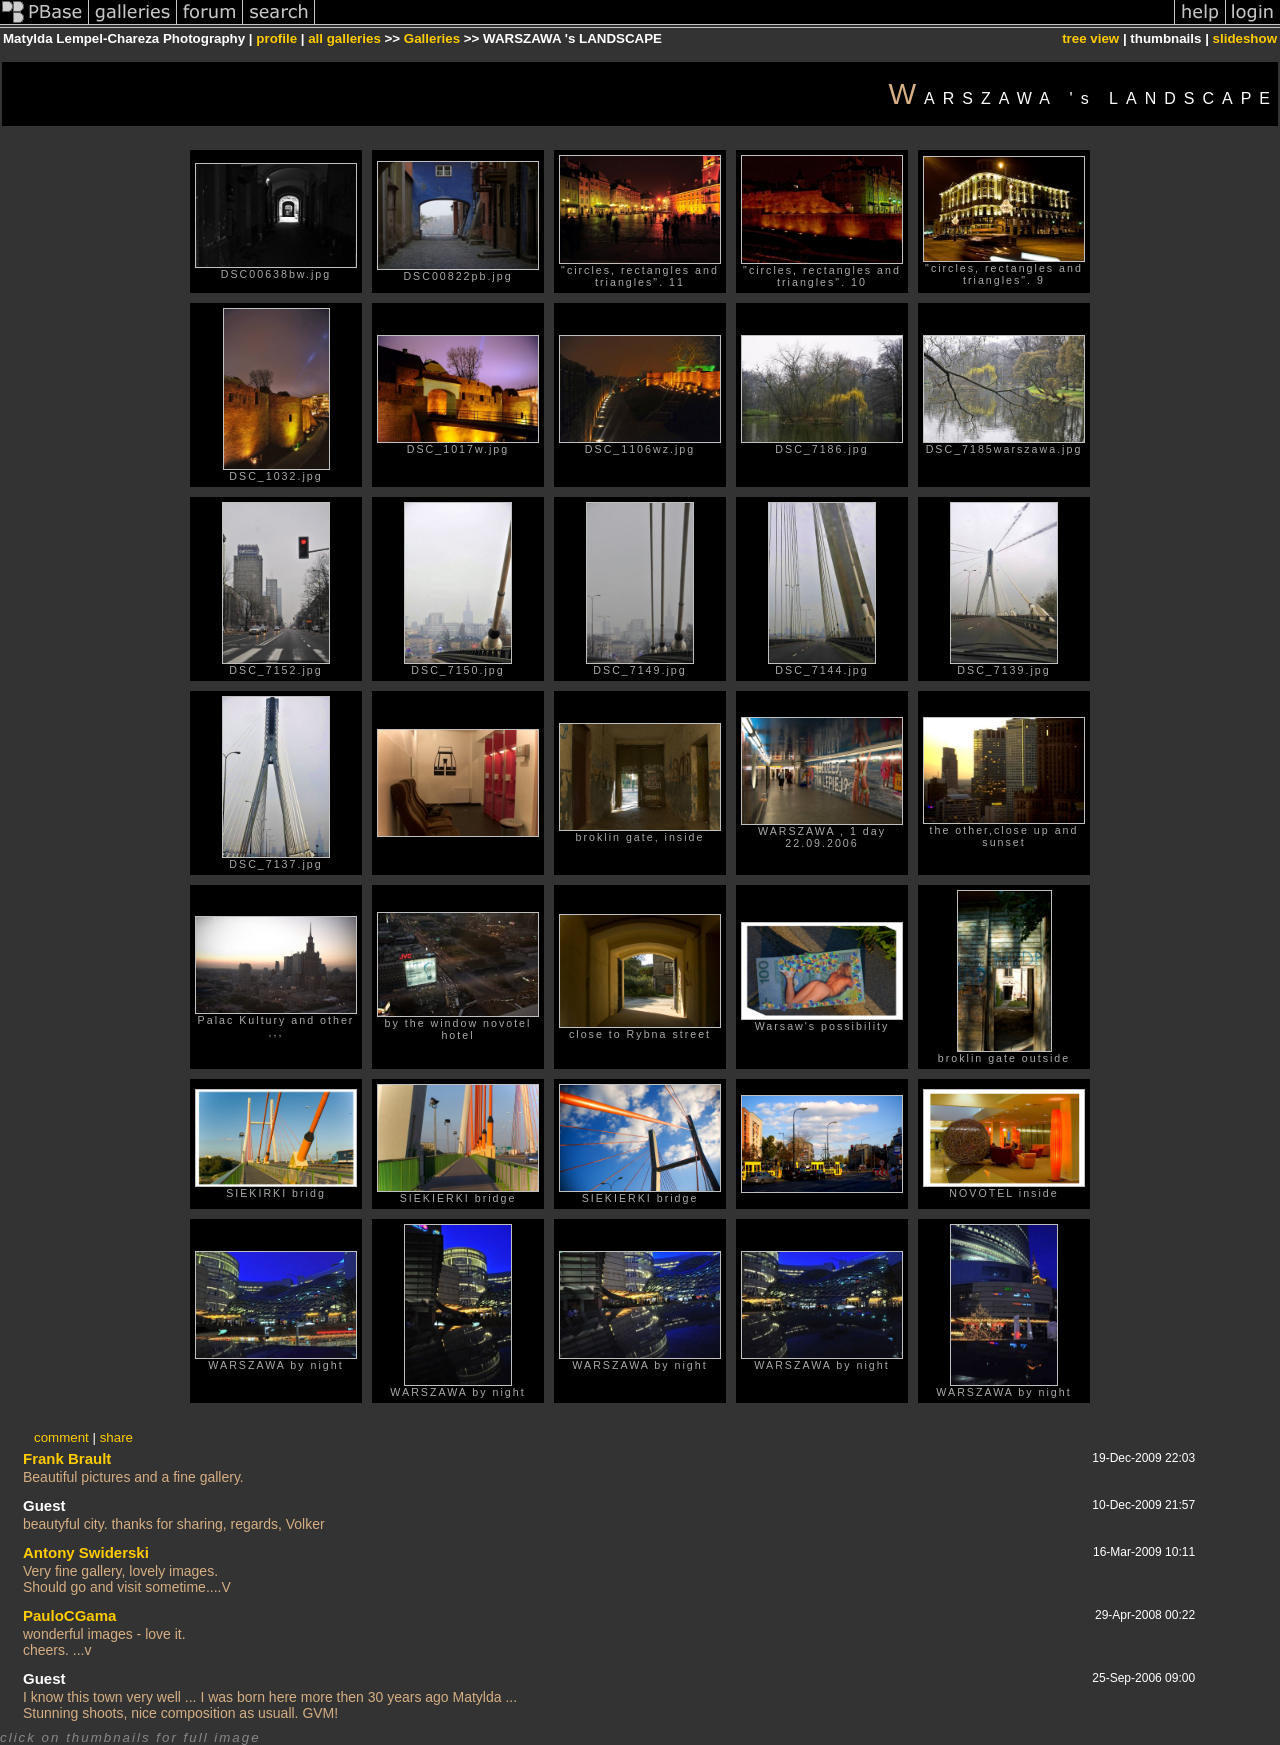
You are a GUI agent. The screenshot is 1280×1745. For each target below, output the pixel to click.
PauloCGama (69, 1615)
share (116, 1437)
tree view (1090, 38)
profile (276, 38)
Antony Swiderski (86, 1552)
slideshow (1245, 38)
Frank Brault (67, 1458)
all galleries (344, 38)
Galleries (432, 38)
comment (61, 1437)
